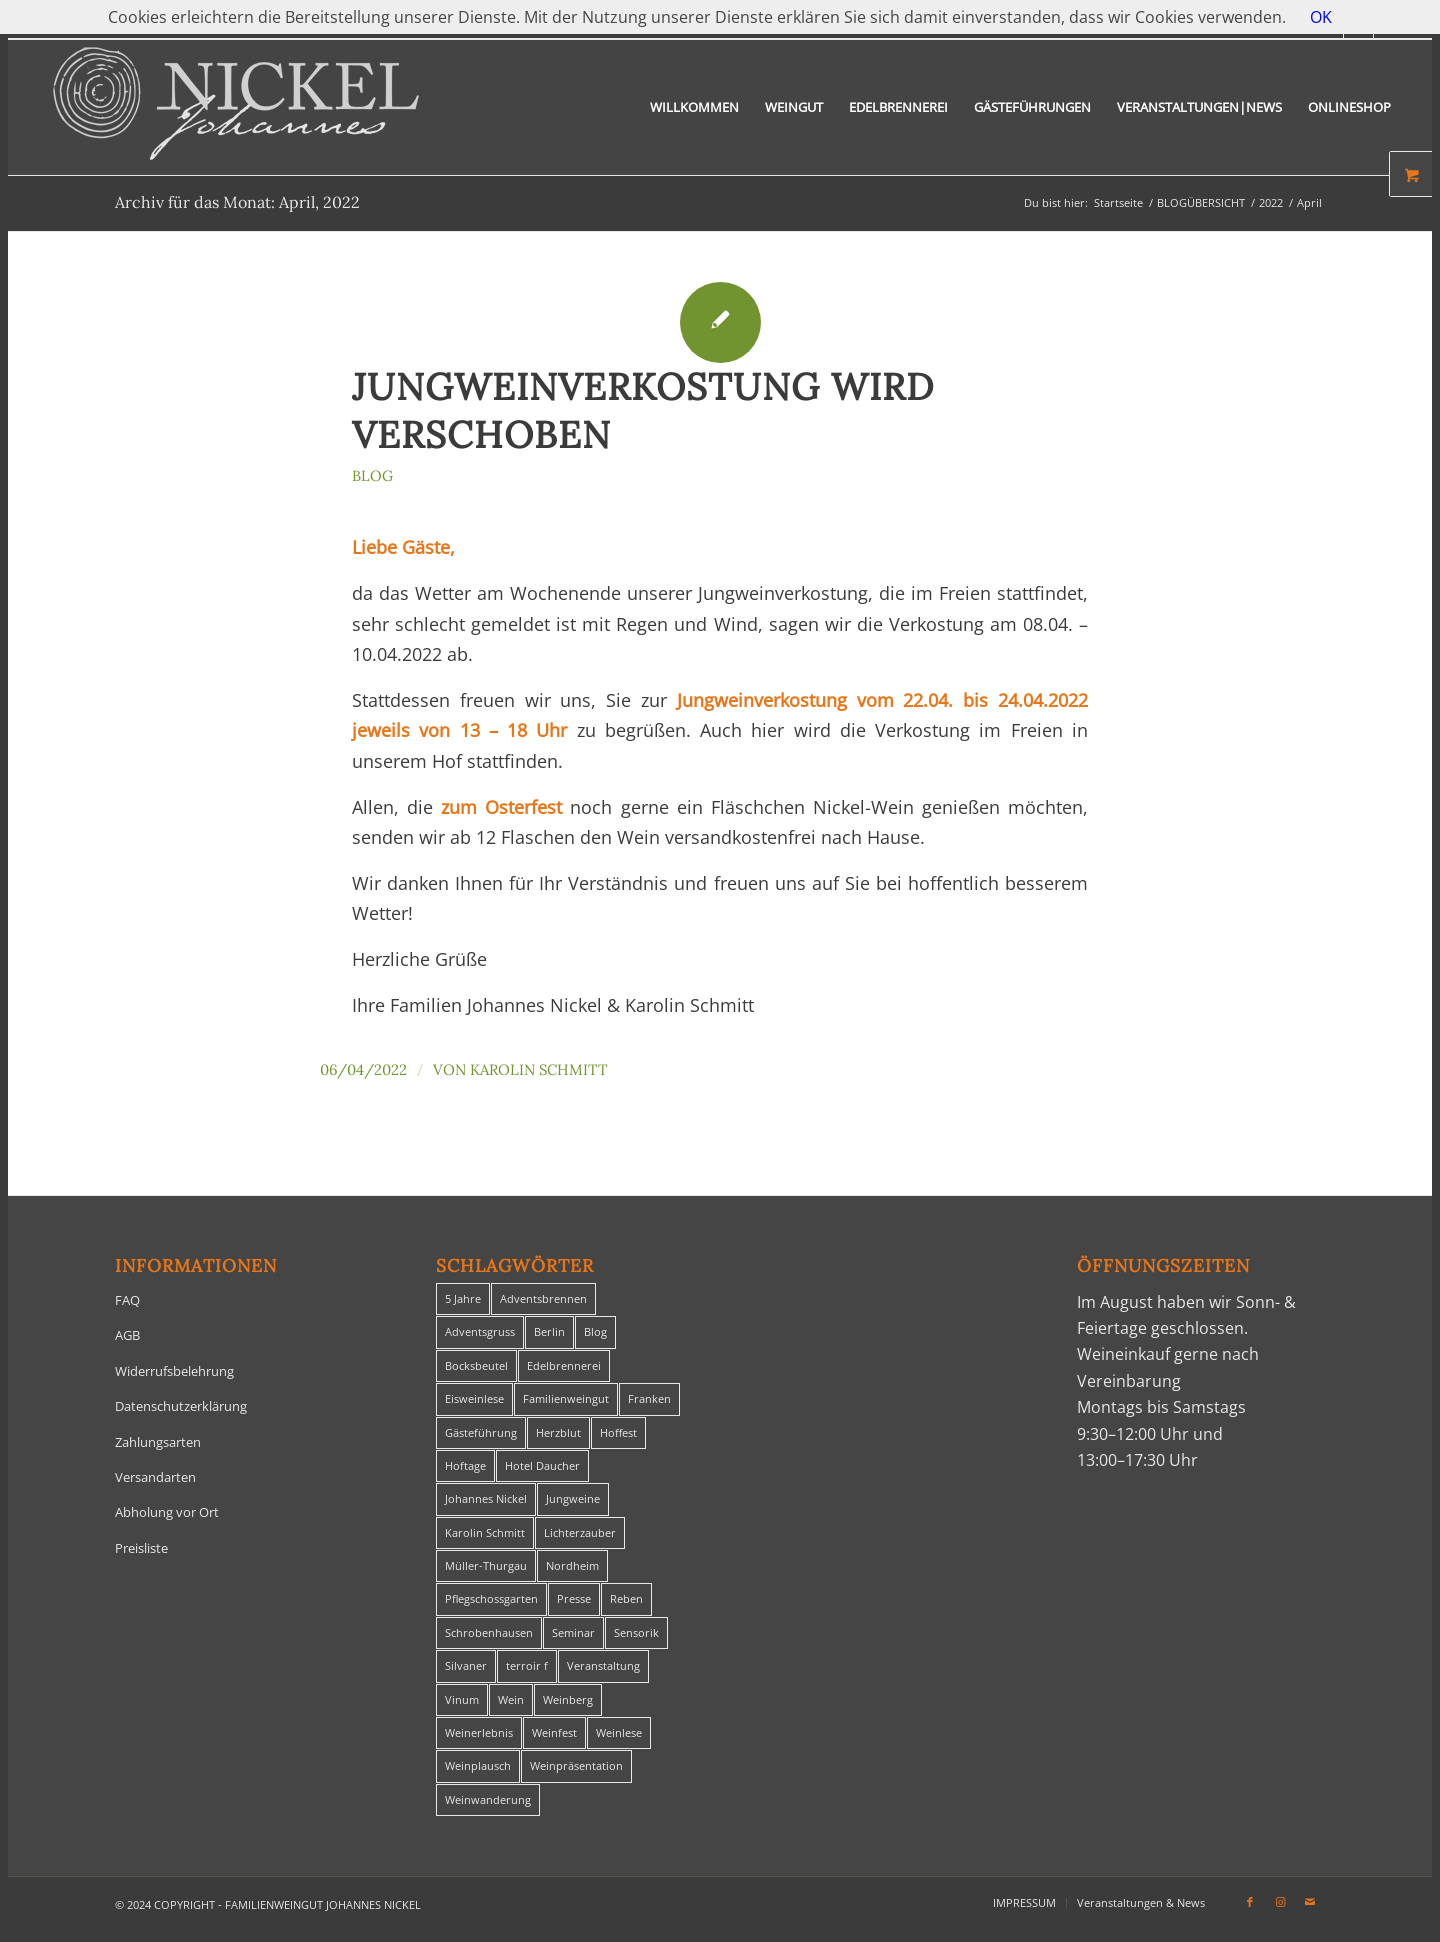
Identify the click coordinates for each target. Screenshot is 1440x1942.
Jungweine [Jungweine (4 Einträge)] (573, 1498)
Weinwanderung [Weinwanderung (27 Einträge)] (488, 1799)
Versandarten (155, 1477)
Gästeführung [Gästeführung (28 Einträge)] (481, 1432)
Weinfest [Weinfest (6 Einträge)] (554, 1732)
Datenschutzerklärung (181, 1406)
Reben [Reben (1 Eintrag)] (626, 1598)
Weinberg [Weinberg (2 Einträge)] (568, 1699)
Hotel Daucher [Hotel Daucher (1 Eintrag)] (542, 1465)
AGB (127, 1335)
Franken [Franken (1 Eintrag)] (649, 1398)
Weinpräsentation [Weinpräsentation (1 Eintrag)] (576, 1765)
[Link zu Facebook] (1250, 1902)
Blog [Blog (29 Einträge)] (595, 1331)
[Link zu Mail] (1310, 1902)
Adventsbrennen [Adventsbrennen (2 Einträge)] (543, 1298)
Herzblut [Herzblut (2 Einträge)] (558, 1432)
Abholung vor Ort (167, 1512)
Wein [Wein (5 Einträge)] (511, 1699)
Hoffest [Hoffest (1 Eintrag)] (618, 1432)
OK (1321, 17)
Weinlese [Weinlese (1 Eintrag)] (619, 1732)
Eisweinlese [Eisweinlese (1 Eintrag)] (474, 1398)
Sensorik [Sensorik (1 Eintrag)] (636, 1632)
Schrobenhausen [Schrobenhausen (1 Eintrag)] (489, 1632)
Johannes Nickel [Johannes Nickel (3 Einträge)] (486, 1498)
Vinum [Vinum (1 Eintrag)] (462, 1699)
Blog (372, 475)
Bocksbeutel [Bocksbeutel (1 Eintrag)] (476, 1365)
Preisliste (141, 1548)
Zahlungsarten (158, 1442)
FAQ (127, 1300)
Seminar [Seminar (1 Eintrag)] (573, 1632)
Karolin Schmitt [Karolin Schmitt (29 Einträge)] (485, 1532)
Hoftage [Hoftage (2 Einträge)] (465, 1465)
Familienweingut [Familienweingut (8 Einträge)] (566, 1398)
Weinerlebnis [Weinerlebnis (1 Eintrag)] (479, 1732)
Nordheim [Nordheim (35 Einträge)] (572, 1565)
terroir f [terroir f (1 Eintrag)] (527, 1665)
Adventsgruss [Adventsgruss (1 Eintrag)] (480, 1331)
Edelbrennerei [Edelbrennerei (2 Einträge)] (564, 1365)
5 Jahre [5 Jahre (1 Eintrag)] (463, 1298)
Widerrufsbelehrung (174, 1371)
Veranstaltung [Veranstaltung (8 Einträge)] (603, 1665)
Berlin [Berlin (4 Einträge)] (549, 1331)
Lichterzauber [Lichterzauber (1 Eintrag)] (580, 1532)
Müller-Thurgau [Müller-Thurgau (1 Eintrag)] (486, 1565)
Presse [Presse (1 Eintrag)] (574, 1598)
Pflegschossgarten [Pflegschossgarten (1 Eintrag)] (491, 1598)
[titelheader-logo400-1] (236, 107)
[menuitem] (694, 107)
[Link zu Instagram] (1280, 1902)
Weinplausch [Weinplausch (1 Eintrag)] (478, 1765)
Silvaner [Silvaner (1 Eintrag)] (466, 1665)
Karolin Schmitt (539, 1069)
